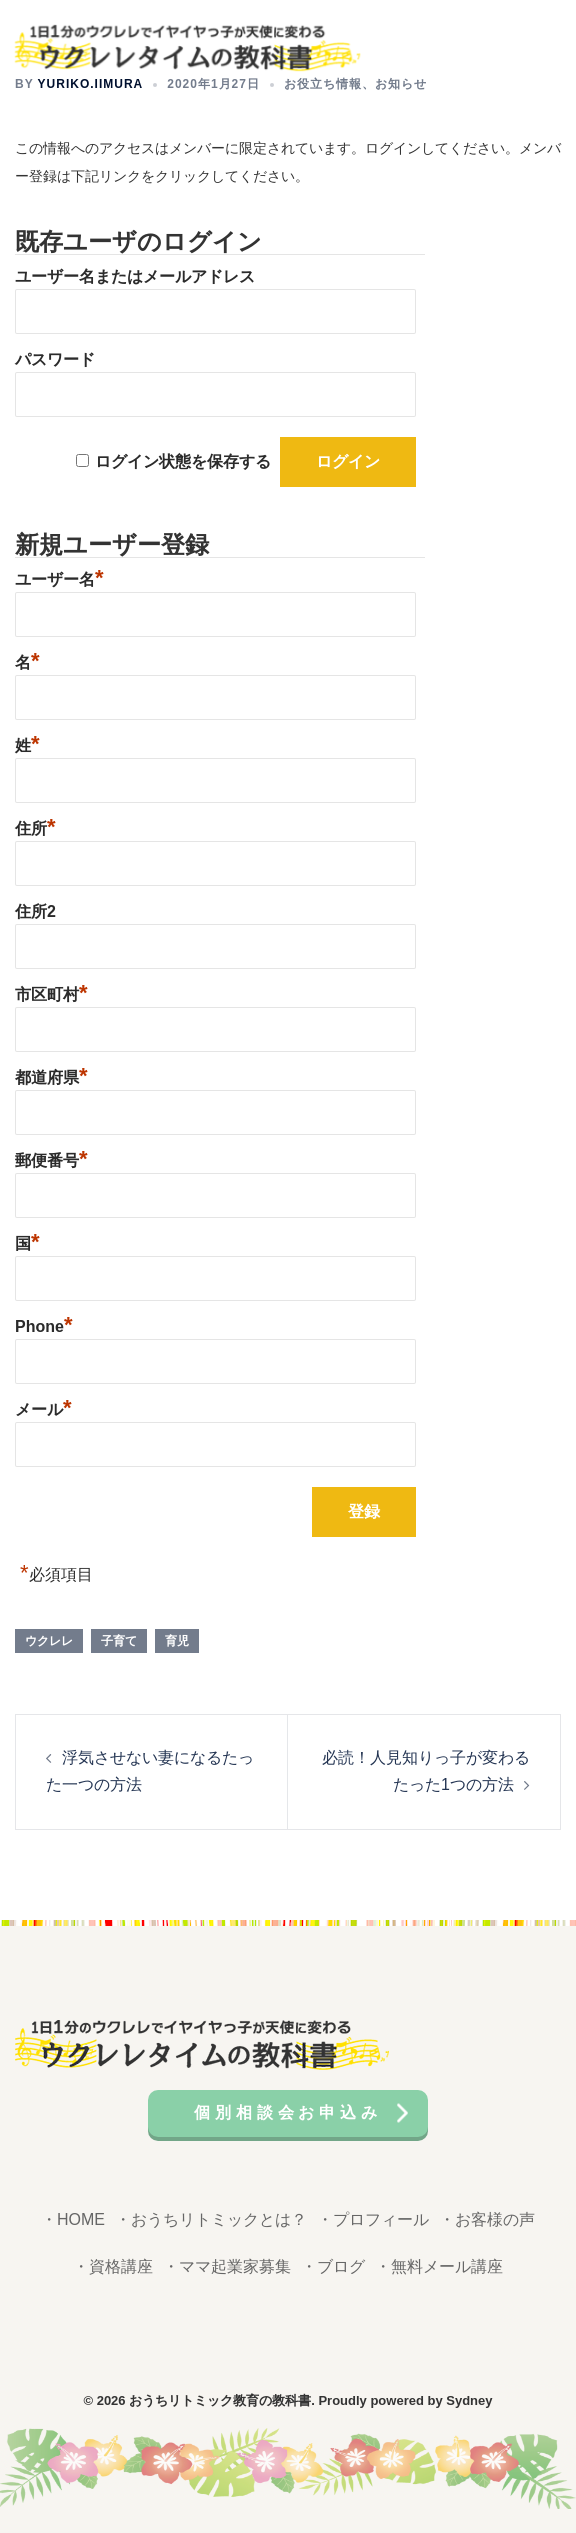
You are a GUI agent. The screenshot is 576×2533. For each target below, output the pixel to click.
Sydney (469, 2400)
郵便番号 (51, 1158)
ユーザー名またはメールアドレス (135, 276)
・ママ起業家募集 (227, 2266)
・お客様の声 (487, 2219)
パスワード (55, 359)
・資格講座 (113, 2266)
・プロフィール (373, 2219)
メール (43, 1407)
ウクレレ (49, 1641)
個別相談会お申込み (287, 2112)
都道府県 (51, 1075)
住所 (35, 826)
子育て (119, 1641)
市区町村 (51, 992)
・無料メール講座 (439, 2266)
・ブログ (333, 2266)
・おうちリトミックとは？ (211, 2219)
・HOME (73, 2219)
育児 (177, 1641)
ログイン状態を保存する (183, 461)
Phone (43, 1324)
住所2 (35, 911)
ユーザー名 (59, 577)
